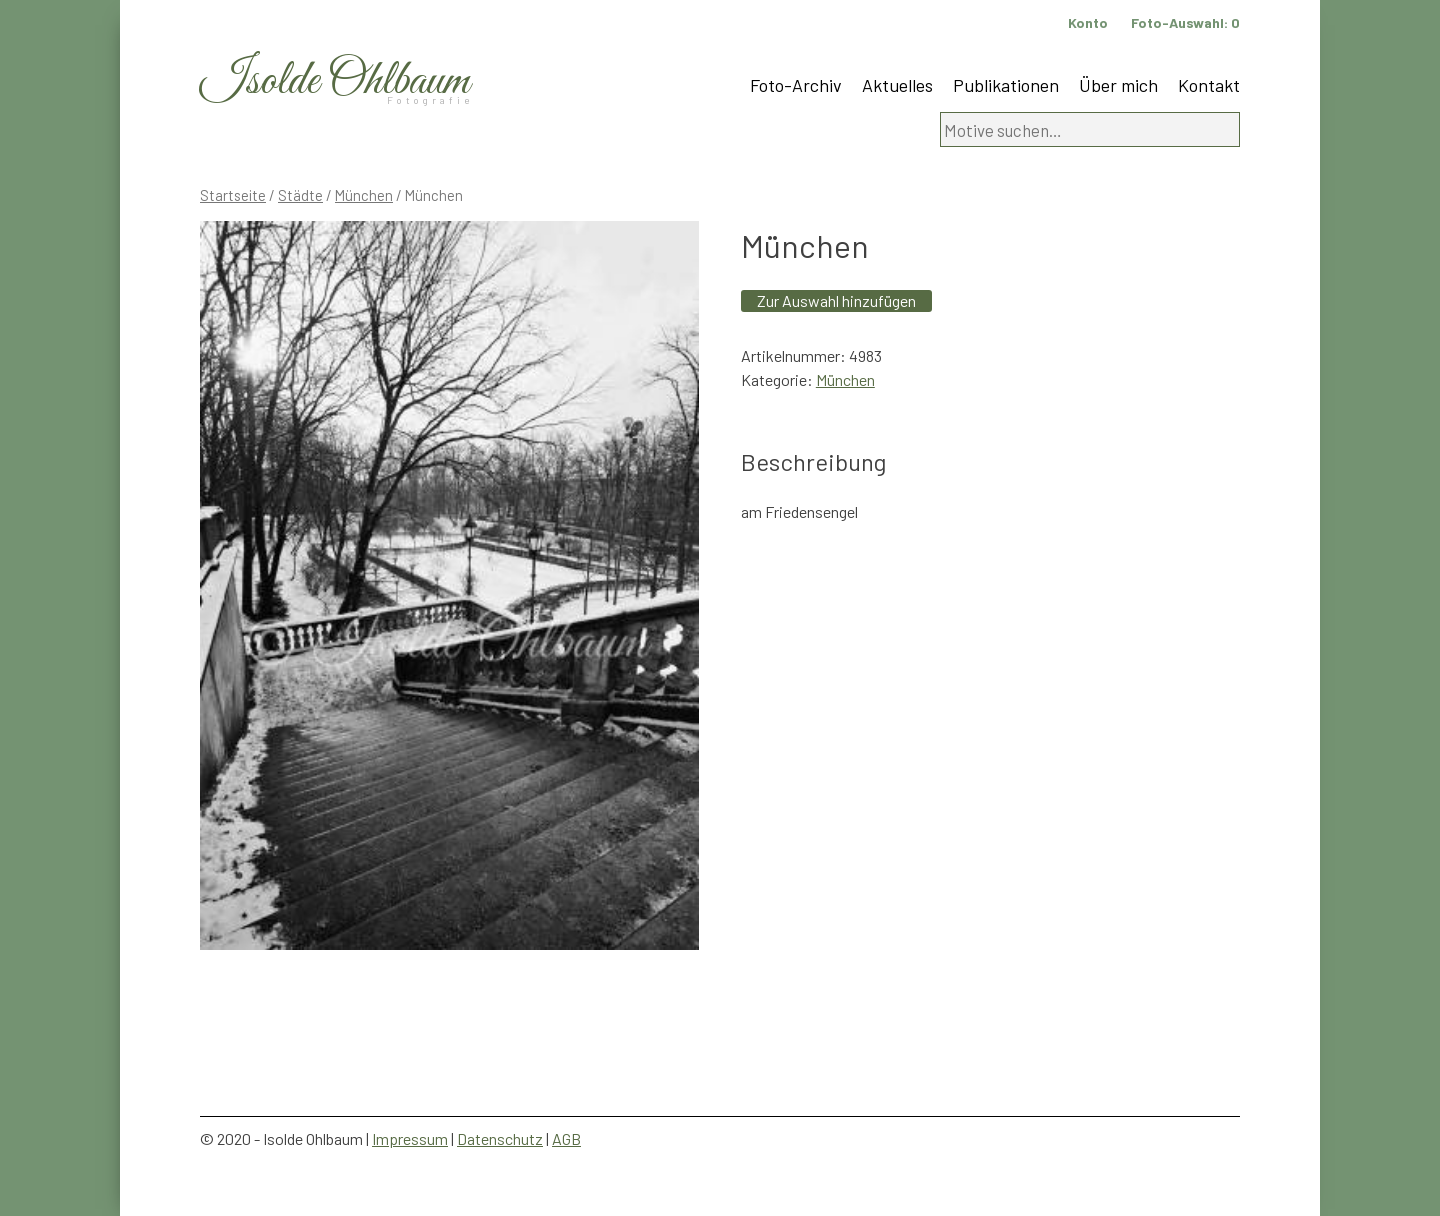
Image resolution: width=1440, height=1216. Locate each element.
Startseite (233, 195)
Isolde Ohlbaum (335, 81)
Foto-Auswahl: (1185, 22)
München (364, 195)
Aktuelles (897, 85)
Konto (1088, 22)
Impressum (410, 1138)
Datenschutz (500, 1138)
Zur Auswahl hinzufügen (836, 300)
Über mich (1118, 85)
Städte (300, 195)
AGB (566, 1138)
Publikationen (1006, 85)
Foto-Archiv (796, 85)
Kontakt (1209, 85)
